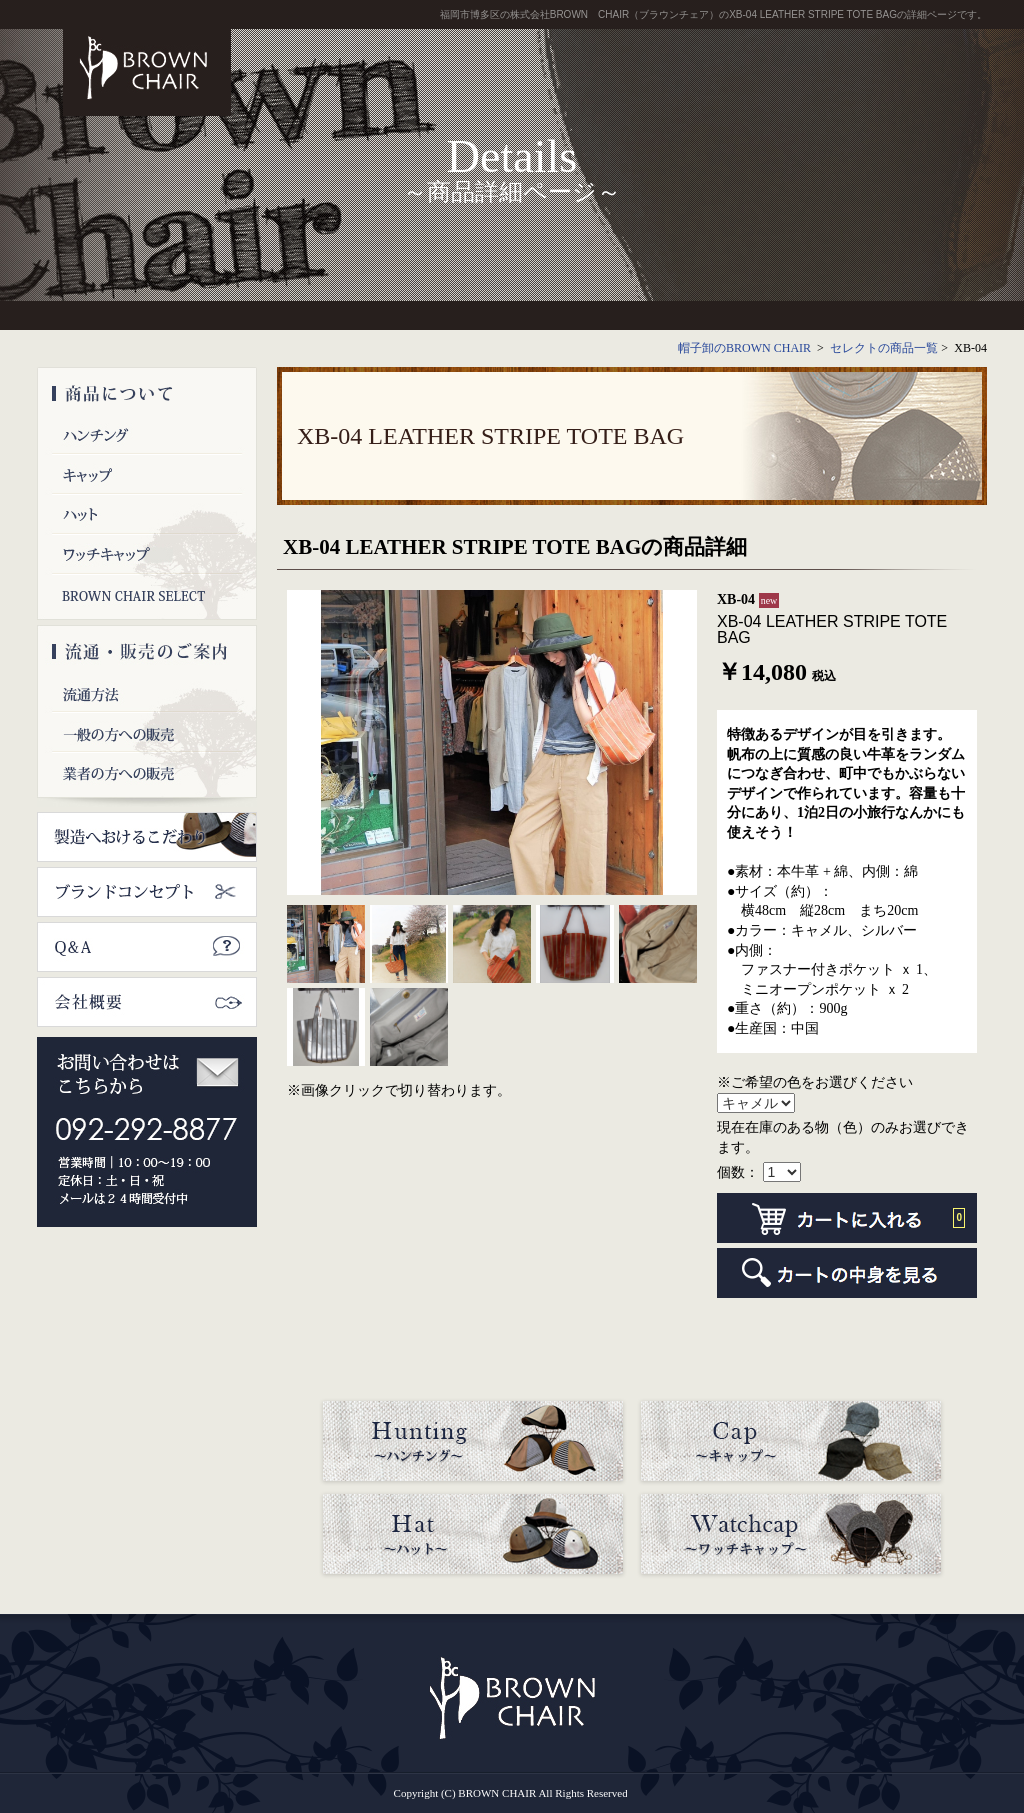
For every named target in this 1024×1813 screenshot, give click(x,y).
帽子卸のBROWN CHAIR (746, 348)
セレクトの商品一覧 (884, 348)
